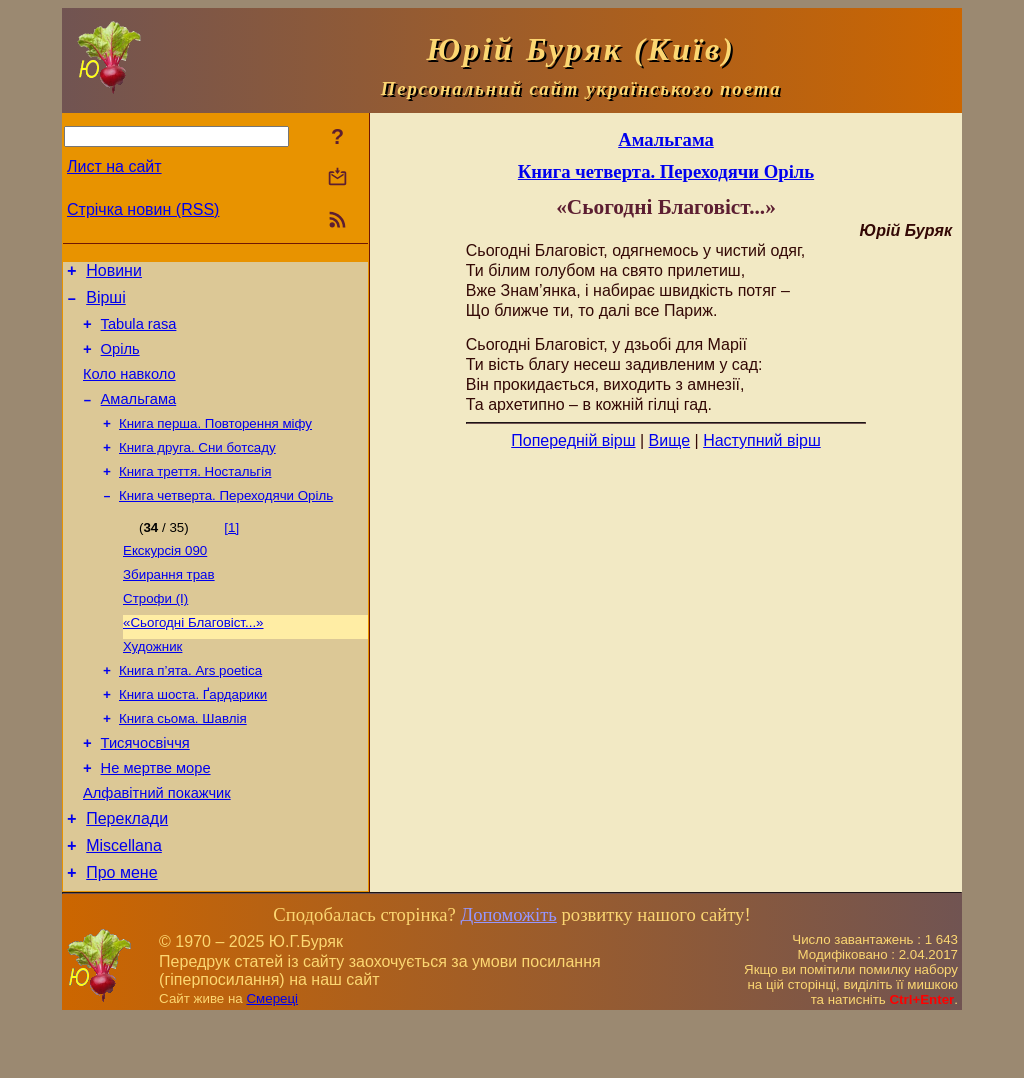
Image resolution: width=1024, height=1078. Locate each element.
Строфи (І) (155, 630)
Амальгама (139, 417)
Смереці (272, 1058)
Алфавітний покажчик (157, 844)
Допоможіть (508, 974)
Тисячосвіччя (145, 788)
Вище (670, 440)
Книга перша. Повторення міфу (215, 443)
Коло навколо (129, 389)
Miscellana (124, 902)
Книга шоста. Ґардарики (193, 734)
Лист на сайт (114, 166)
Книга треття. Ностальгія (195, 495)
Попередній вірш (573, 440)
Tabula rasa (139, 333)
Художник (152, 682)
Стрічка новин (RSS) (143, 209)
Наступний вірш (762, 440)
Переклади (127, 872)
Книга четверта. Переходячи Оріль (226, 521)
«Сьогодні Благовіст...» (193, 656)
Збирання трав (169, 604)
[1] (231, 553)
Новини (114, 273)
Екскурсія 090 (165, 578)
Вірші (106, 303)
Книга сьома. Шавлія (183, 760)
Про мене (121, 932)
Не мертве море (156, 816)
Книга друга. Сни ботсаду (197, 469)
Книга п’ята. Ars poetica (190, 708)
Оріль (120, 361)
